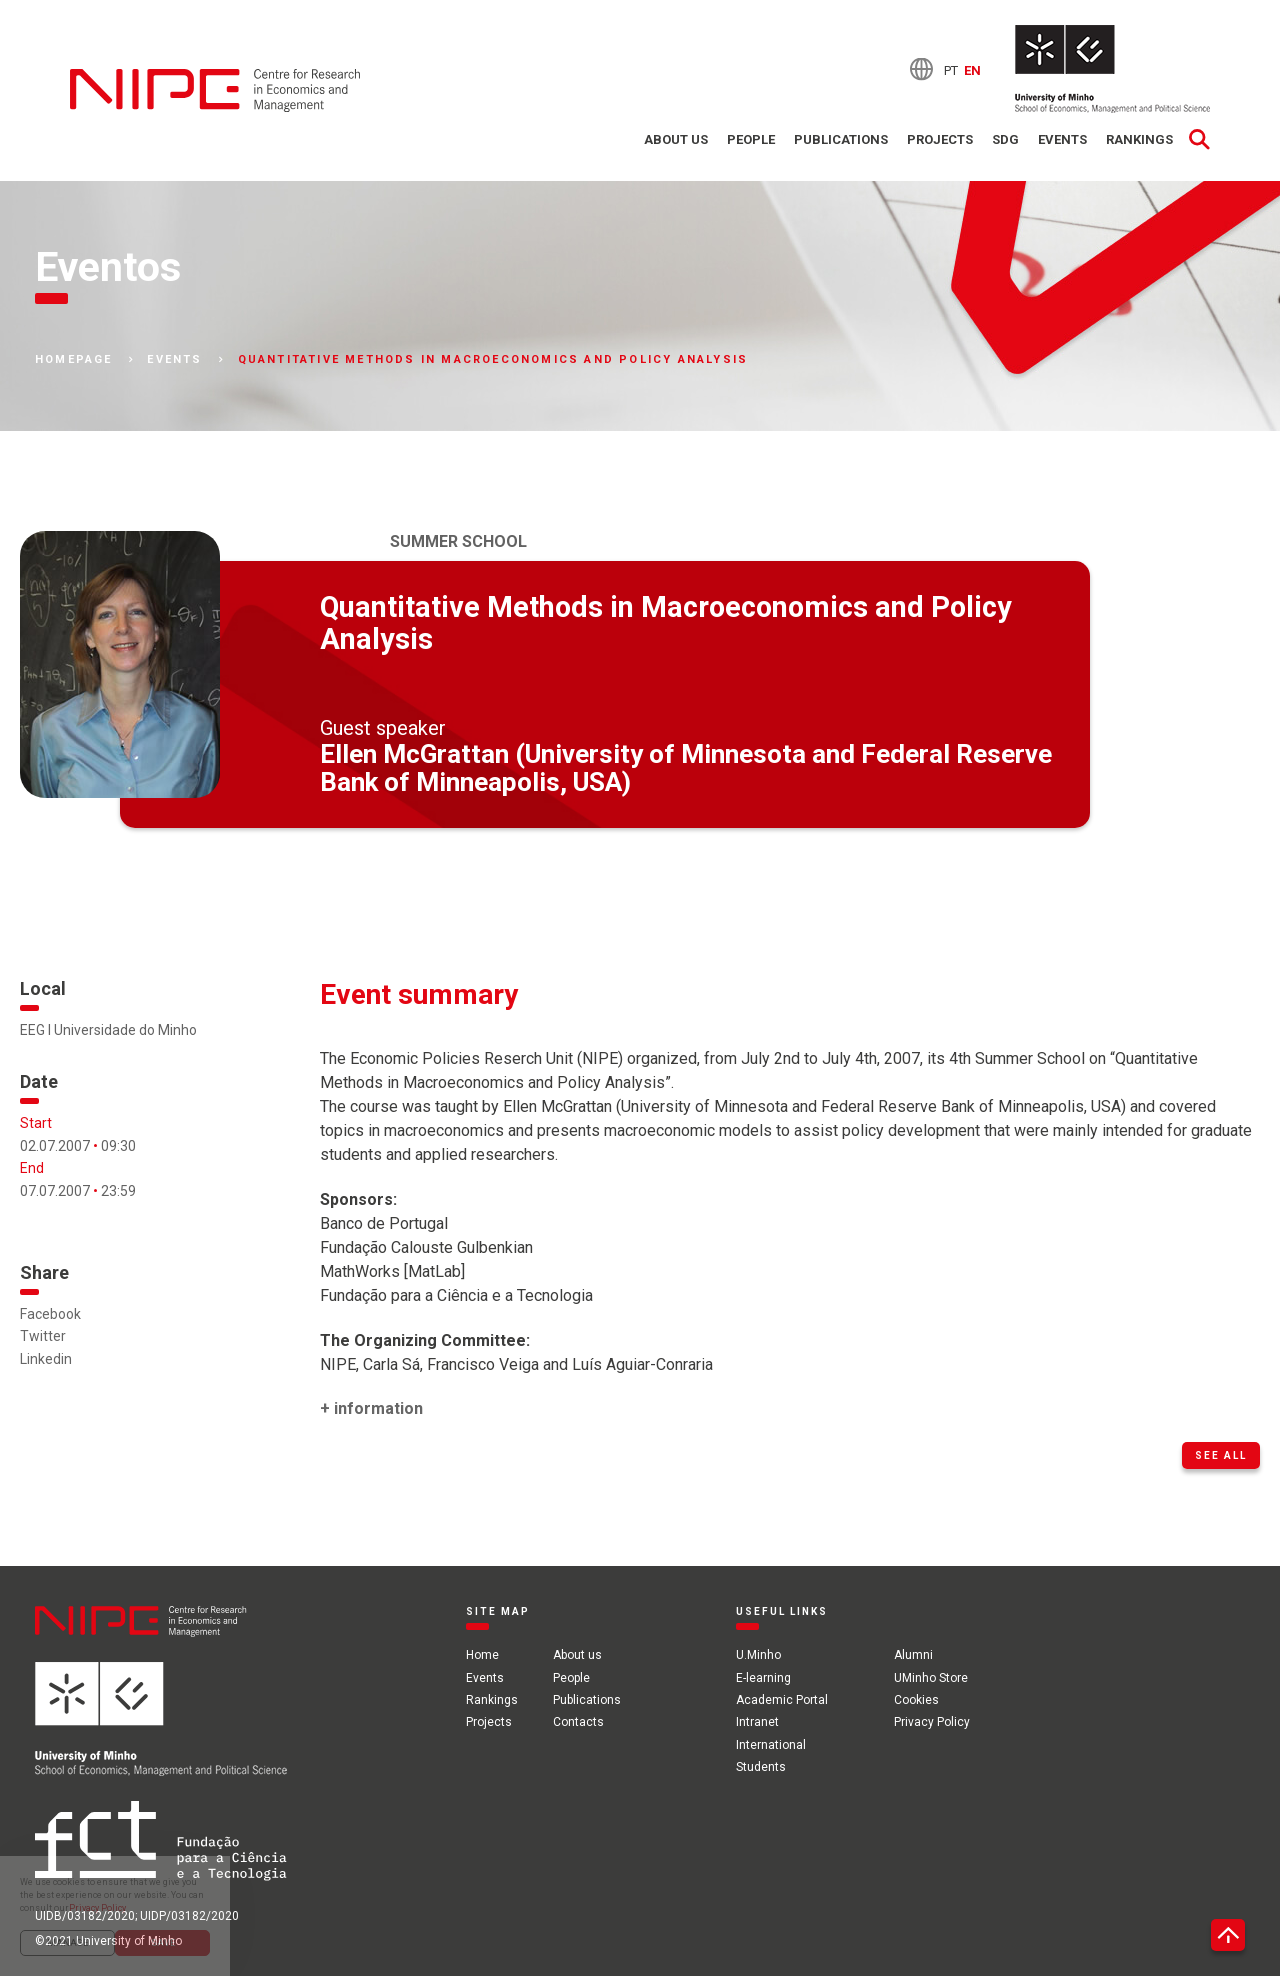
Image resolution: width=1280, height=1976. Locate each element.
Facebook (50, 1314)
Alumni (913, 1655)
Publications (841, 139)
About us (676, 139)
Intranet (757, 1722)
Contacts (578, 1722)
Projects (940, 139)
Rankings (1139, 139)
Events (1062, 139)
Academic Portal (782, 1700)
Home (482, 1655)
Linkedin (46, 1359)
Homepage (74, 360)
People (751, 139)
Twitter (43, 1336)
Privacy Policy (932, 1722)
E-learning (763, 1678)
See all (1221, 1455)
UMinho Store (931, 1678)
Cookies (916, 1700)
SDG (1005, 139)
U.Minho (758, 1655)
